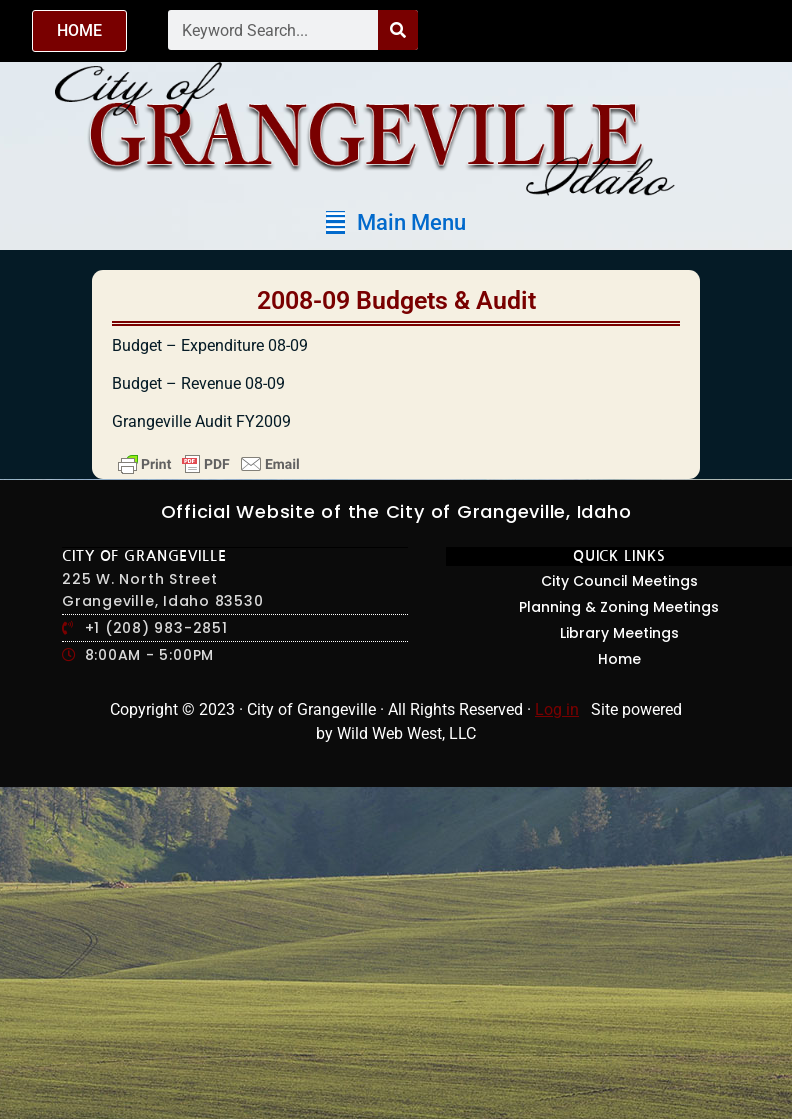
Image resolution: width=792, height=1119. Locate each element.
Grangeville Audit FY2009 (201, 421)
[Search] (398, 30)
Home (619, 659)
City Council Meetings (619, 581)
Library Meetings (619, 633)
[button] (396, 222)
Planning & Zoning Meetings (619, 607)
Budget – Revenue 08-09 (198, 383)
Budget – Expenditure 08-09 (210, 345)
